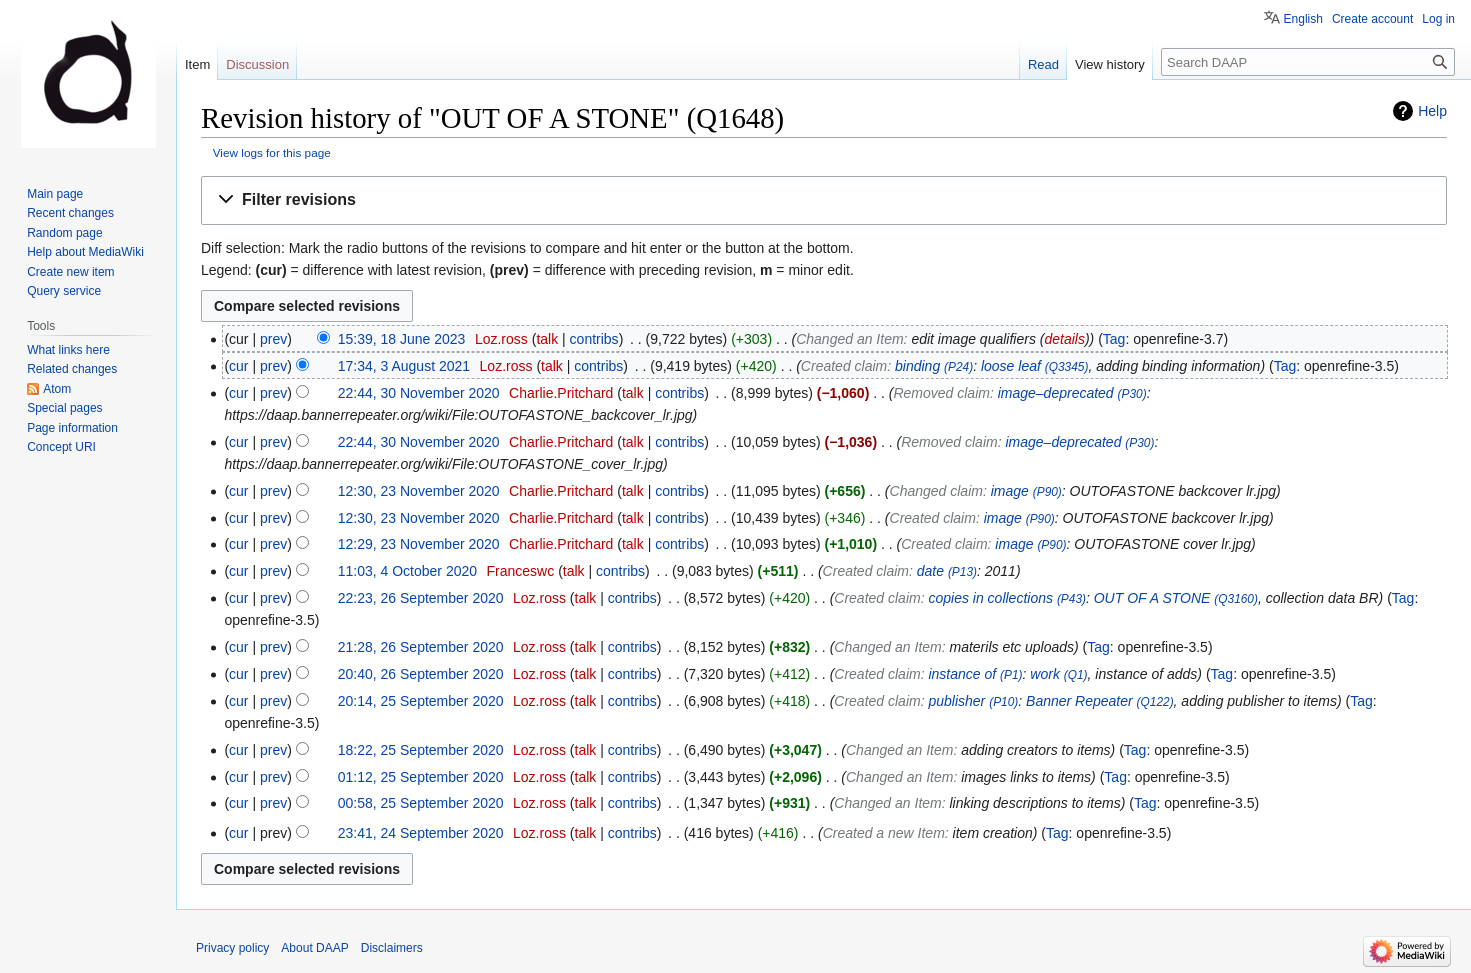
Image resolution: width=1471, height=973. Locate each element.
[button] (824, 200)
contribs (594, 339)
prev (273, 339)
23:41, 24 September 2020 (421, 833)
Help (1432, 111)
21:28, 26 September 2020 (421, 647)
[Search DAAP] (1308, 62)
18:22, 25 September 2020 (421, 750)
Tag (1114, 339)
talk (547, 339)
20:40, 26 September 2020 (421, 674)
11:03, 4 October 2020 (407, 571)
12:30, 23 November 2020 (419, 491)
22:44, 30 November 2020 (419, 393)
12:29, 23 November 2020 (419, 544)
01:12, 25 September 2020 (421, 777)
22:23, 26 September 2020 (421, 598)
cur (238, 366)
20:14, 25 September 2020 (421, 701)
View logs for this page (272, 152)
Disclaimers (392, 948)
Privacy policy (232, 948)
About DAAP (314, 948)
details (1064, 339)
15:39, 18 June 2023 (402, 339)
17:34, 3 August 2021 (404, 366)
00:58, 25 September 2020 (421, 803)
